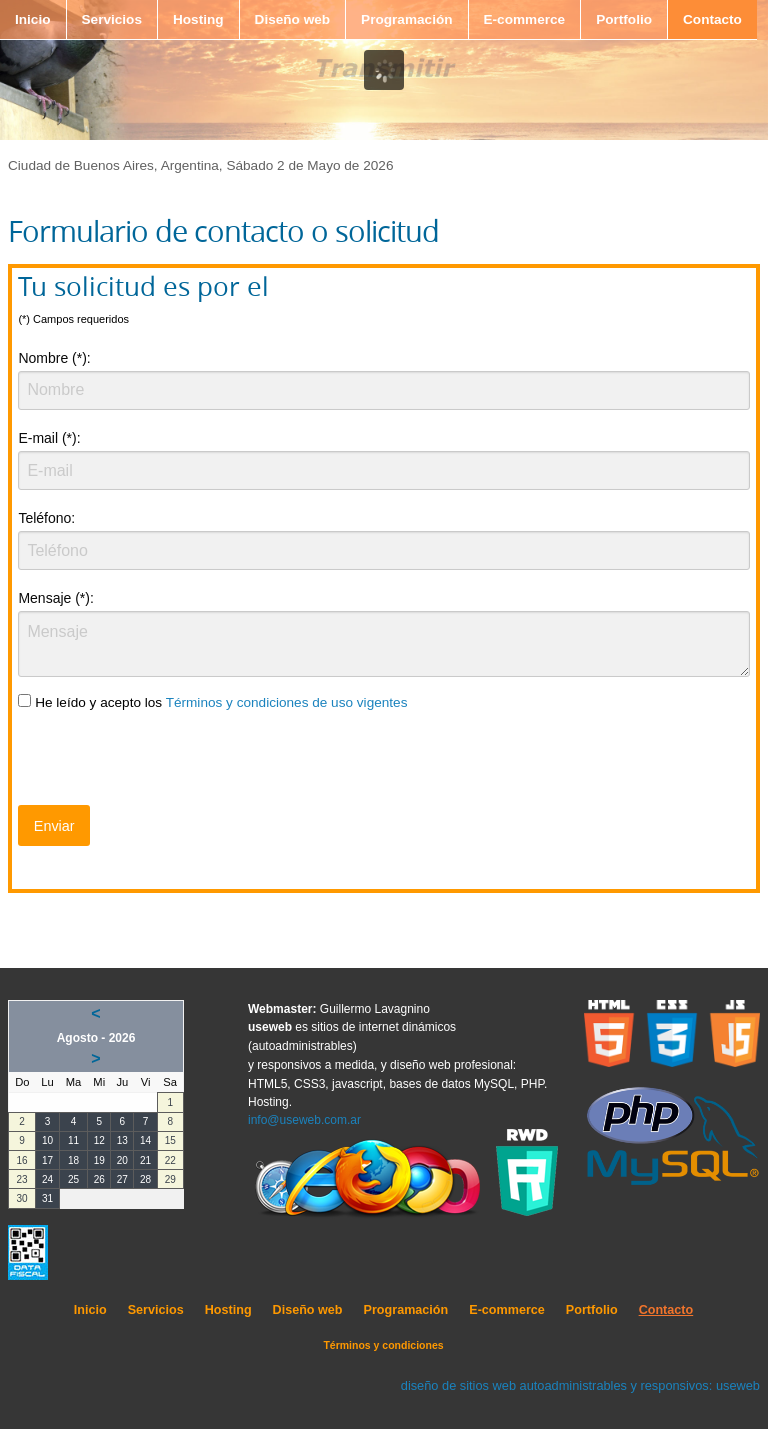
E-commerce (525, 19)
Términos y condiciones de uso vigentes (287, 702)
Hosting (198, 19)
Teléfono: (46, 518)
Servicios (112, 19)
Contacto (712, 19)
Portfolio (624, 19)
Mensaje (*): (55, 598)
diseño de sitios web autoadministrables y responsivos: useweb (580, 1385)
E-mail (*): (49, 438)
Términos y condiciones (383, 1345)
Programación (406, 19)
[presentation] (170, 762)
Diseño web (293, 19)
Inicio (33, 19)
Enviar (54, 826)
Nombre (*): (54, 358)
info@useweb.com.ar (304, 1120)
